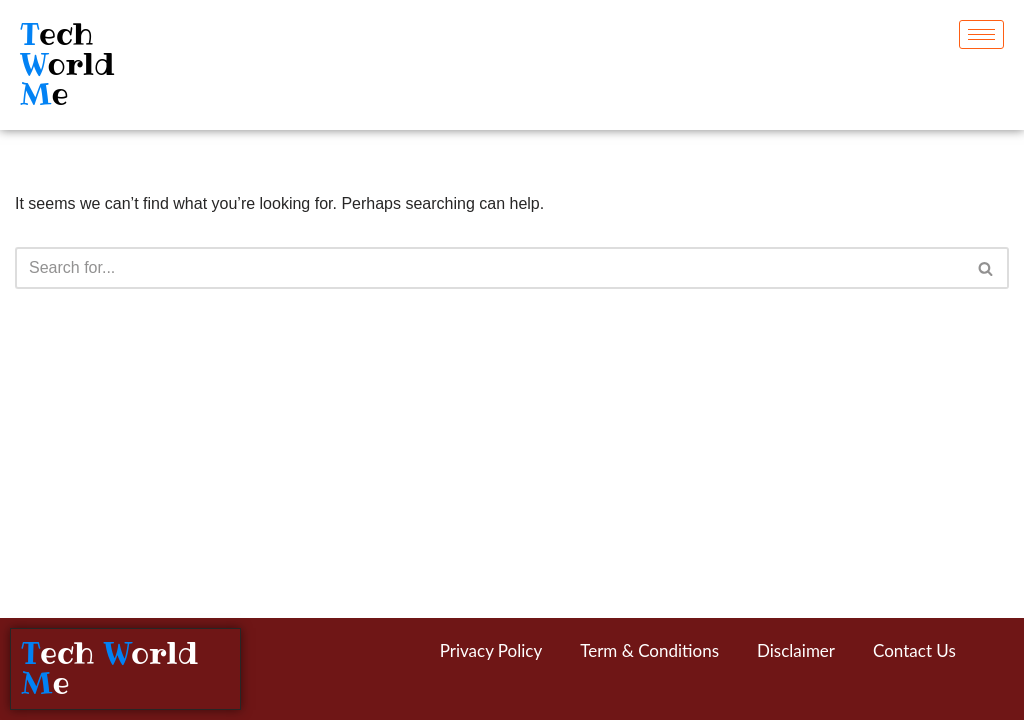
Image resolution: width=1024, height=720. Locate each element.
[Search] (489, 268)
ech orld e (67, 64)
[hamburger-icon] (981, 34)
